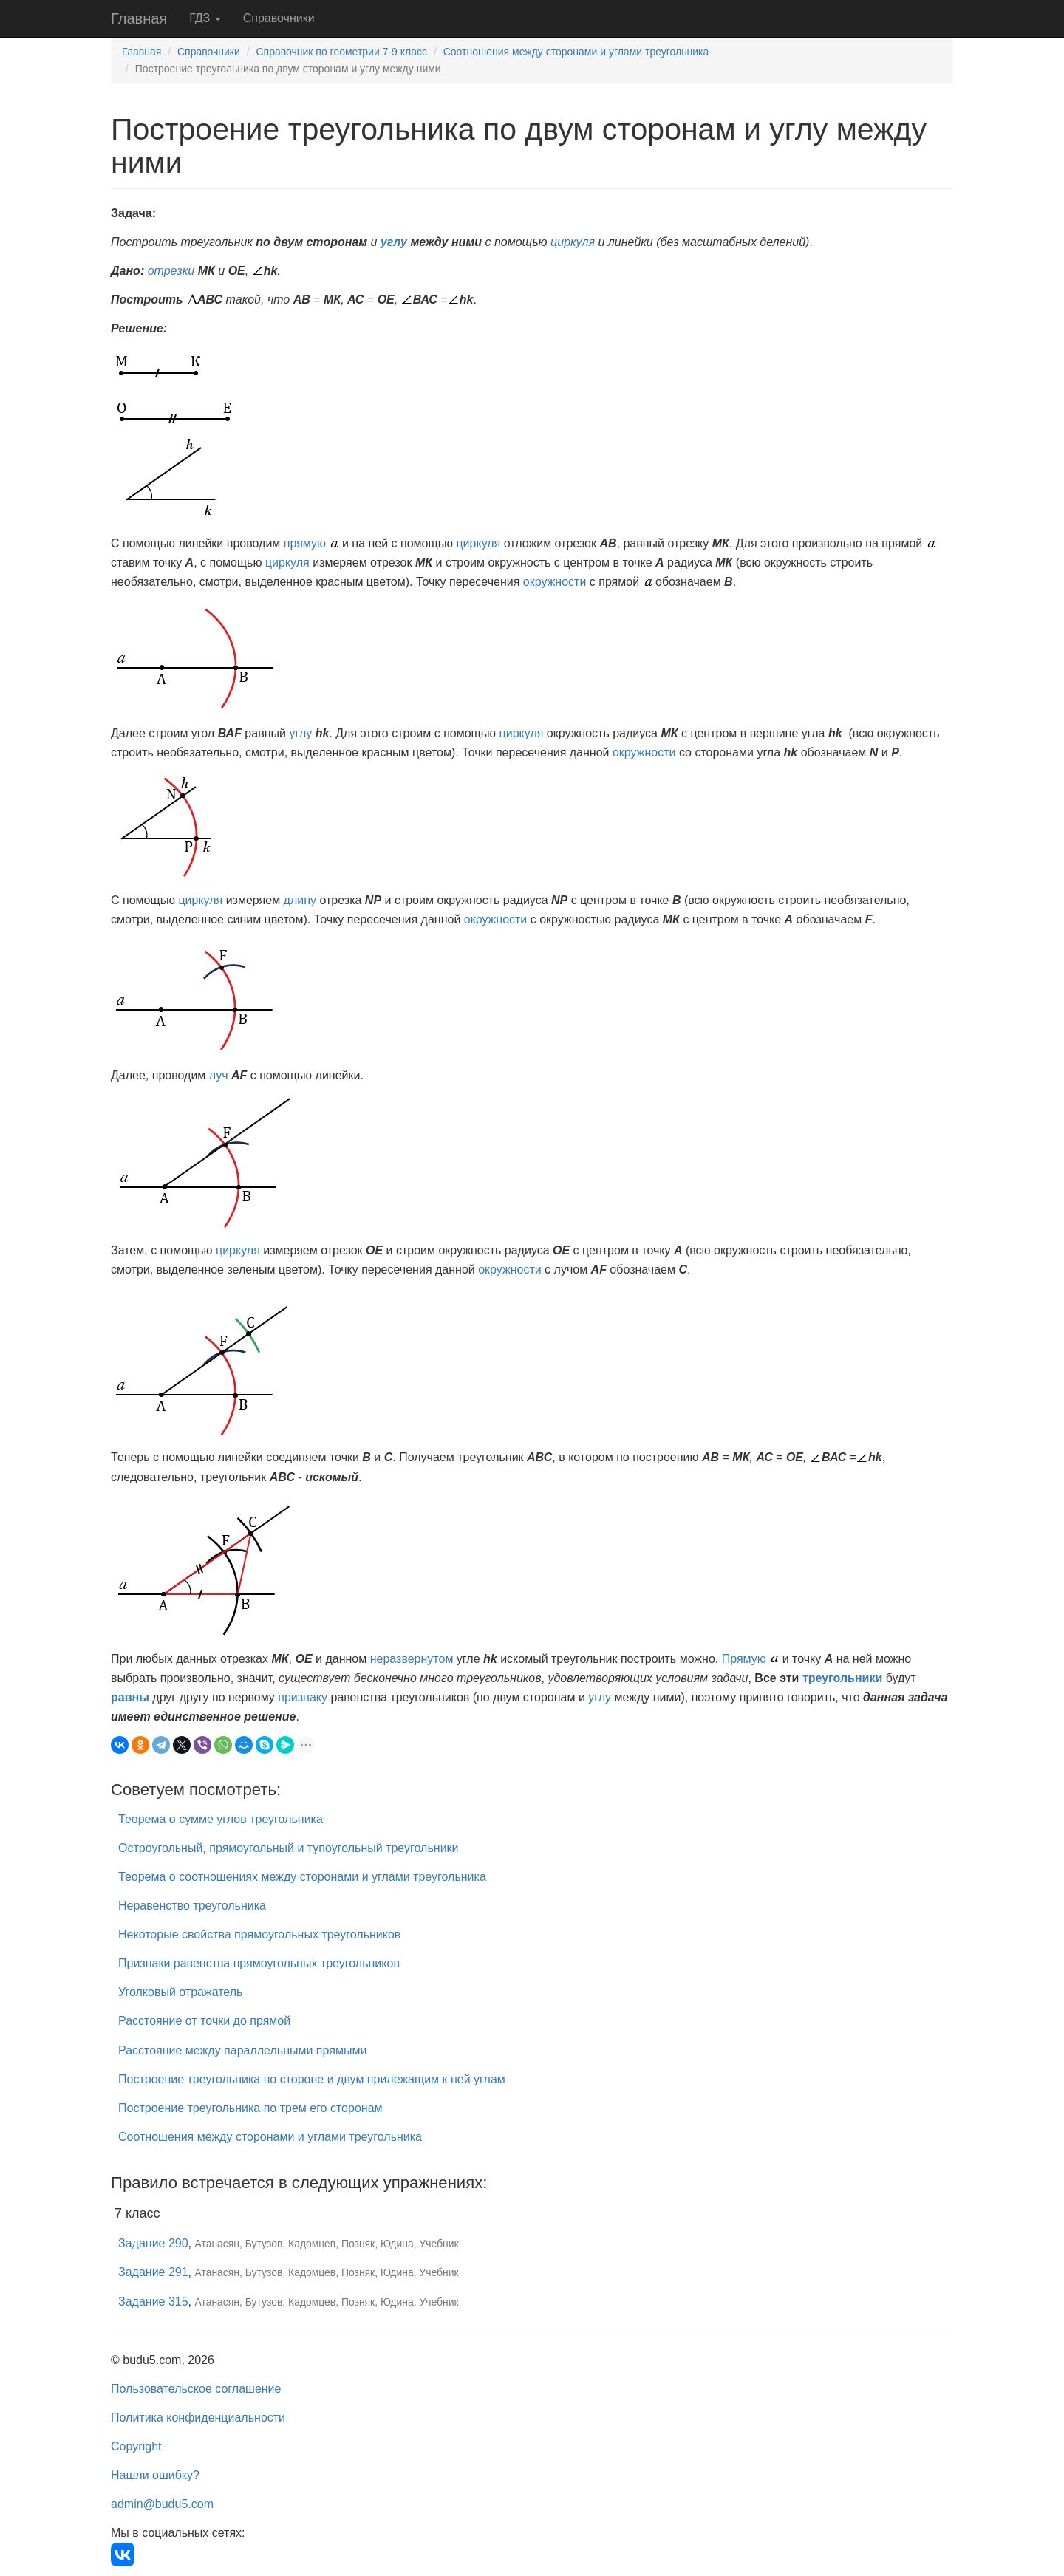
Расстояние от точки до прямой (204, 2021)
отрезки (171, 270)
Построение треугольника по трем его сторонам (250, 2108)
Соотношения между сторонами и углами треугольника (576, 52)
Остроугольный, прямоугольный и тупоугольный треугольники (288, 1848)
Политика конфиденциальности (198, 2417)
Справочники (279, 18)
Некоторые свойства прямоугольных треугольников (259, 1934)
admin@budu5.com (162, 2504)
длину (300, 900)
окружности (555, 581)
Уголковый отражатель (180, 1992)
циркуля (572, 242)
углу (394, 242)
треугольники (842, 1678)
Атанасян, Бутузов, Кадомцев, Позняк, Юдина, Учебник (327, 2243)
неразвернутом (412, 1659)
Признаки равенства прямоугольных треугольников (259, 1963)
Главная (139, 18)
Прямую (744, 1659)
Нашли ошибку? (155, 2475)
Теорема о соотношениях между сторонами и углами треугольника (302, 1876)
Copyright (136, 2446)
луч (218, 1075)
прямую (305, 543)
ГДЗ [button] (205, 18)
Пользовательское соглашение (196, 2388)
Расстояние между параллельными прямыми (242, 2050)
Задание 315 (153, 2301)
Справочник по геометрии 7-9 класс (341, 52)
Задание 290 (153, 2243)
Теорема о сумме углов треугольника (220, 1819)
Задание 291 (153, 2272)
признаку (302, 1697)
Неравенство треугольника (192, 1905)
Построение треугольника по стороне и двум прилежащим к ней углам (311, 2079)
